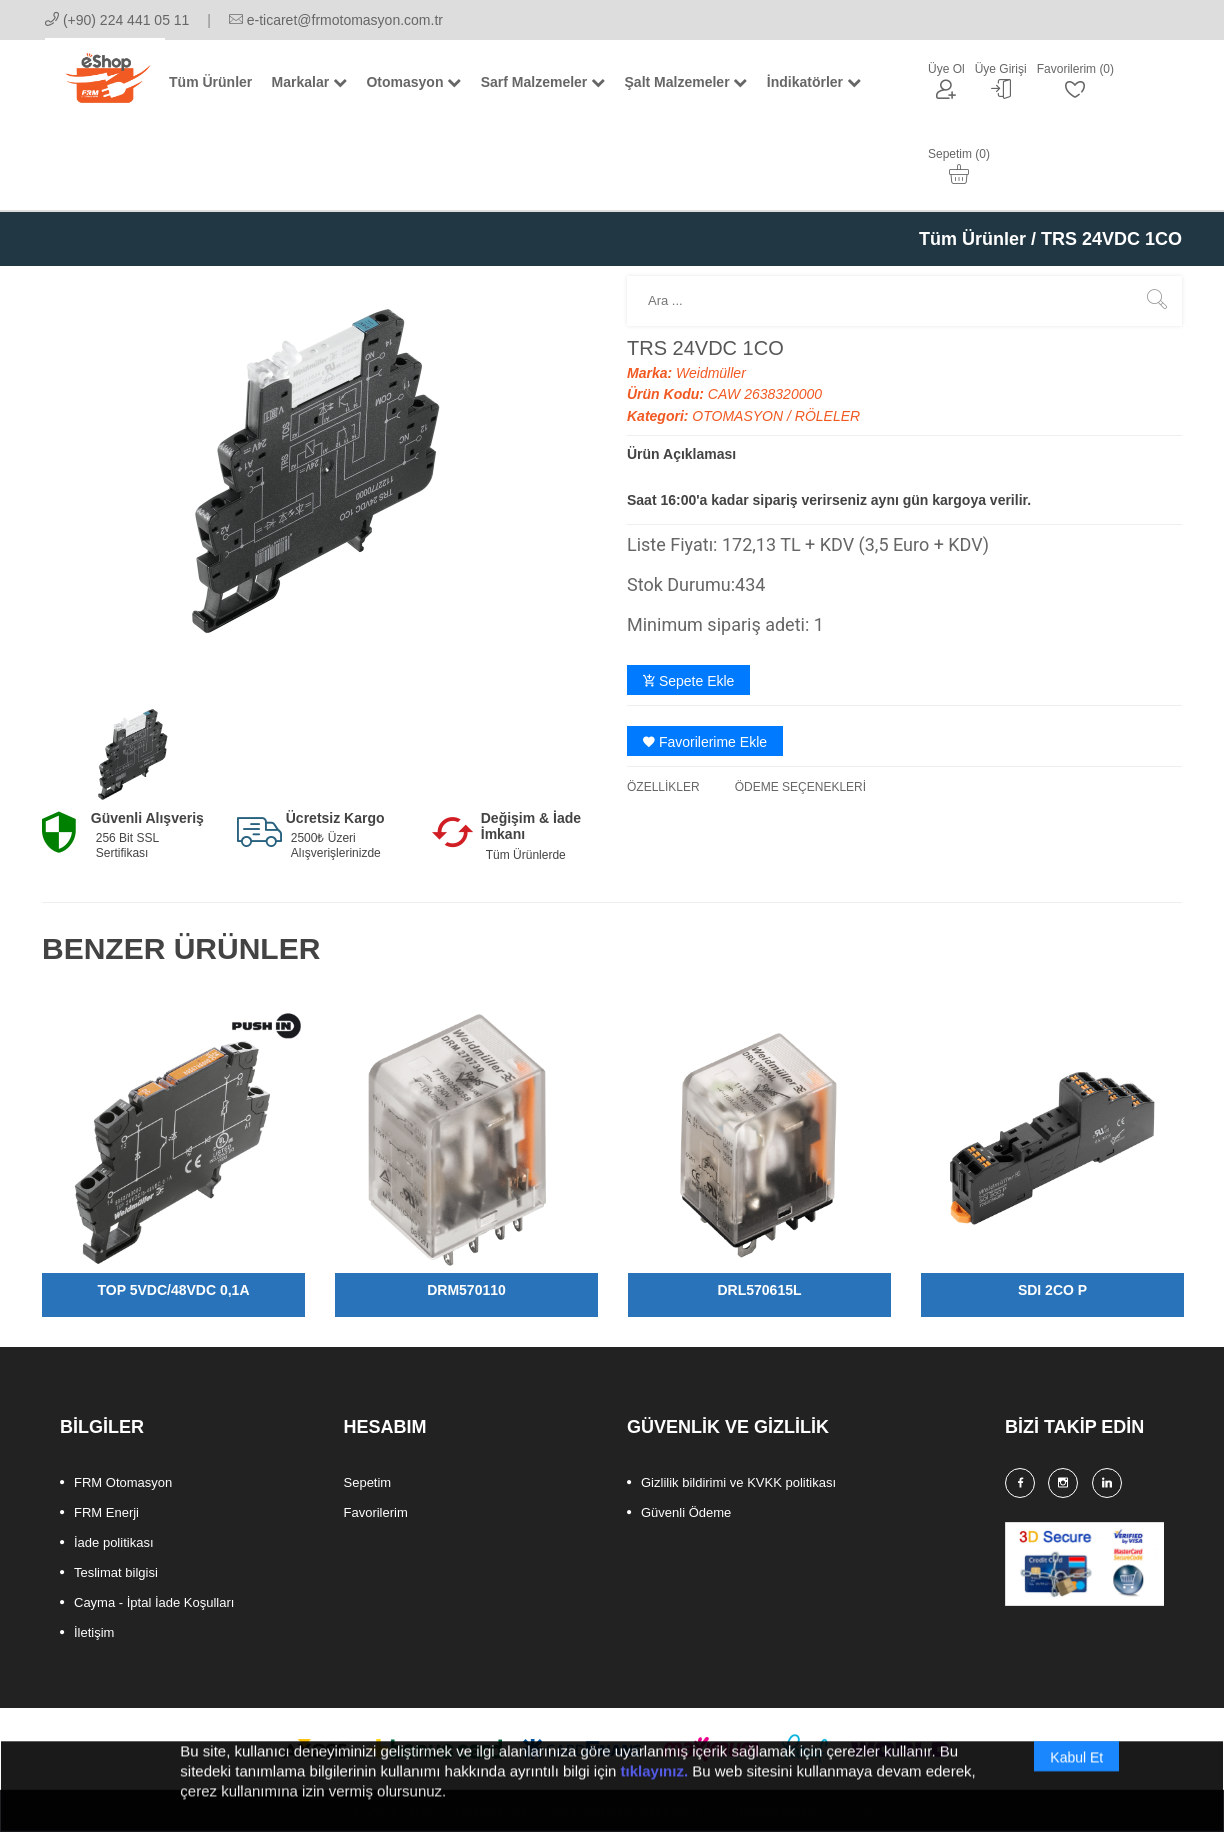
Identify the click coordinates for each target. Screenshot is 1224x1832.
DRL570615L (759, 1290)
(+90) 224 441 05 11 (117, 20)
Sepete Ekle (688, 681)
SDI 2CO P (1052, 1290)
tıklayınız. (655, 1791)
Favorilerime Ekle (705, 742)
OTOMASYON (739, 416)
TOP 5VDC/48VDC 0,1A (174, 1290)
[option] (134, 753)
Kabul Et (1076, 1778)
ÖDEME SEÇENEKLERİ (800, 787)
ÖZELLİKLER (663, 787)
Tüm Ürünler (972, 239)
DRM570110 (466, 1290)
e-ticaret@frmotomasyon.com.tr (336, 20)
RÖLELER (827, 416)
